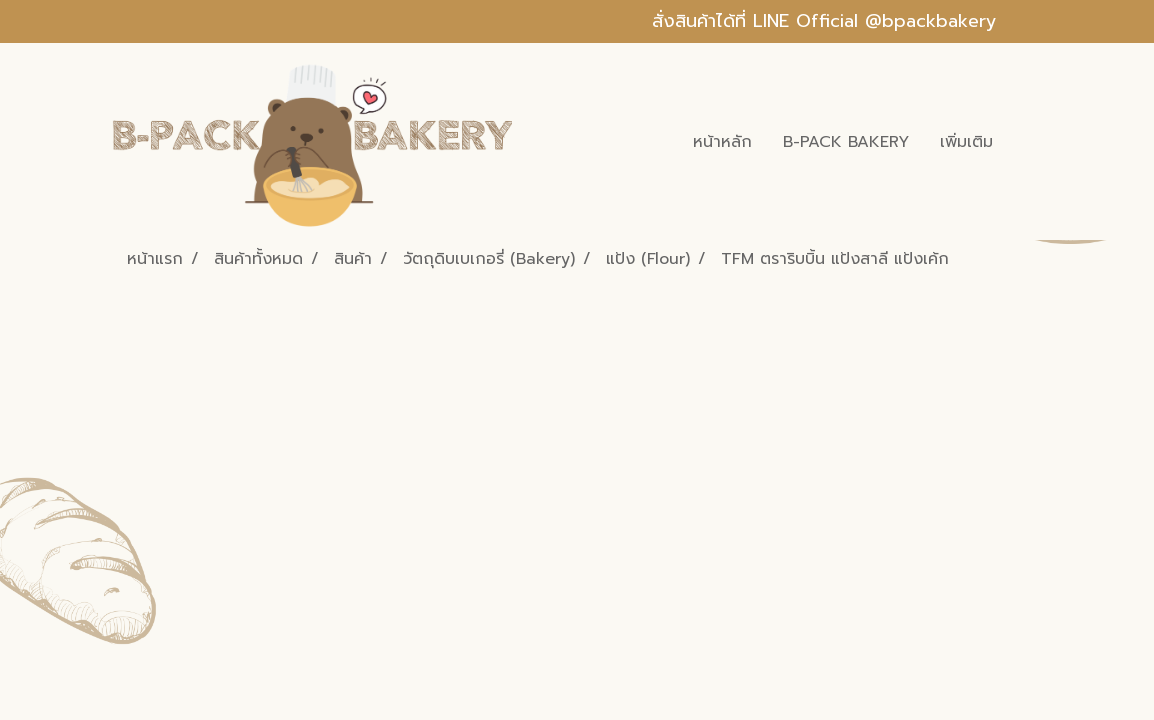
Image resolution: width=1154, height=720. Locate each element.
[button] (1026, 142)
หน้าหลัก (722, 142)
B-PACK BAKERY (846, 142)
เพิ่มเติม (966, 142)
